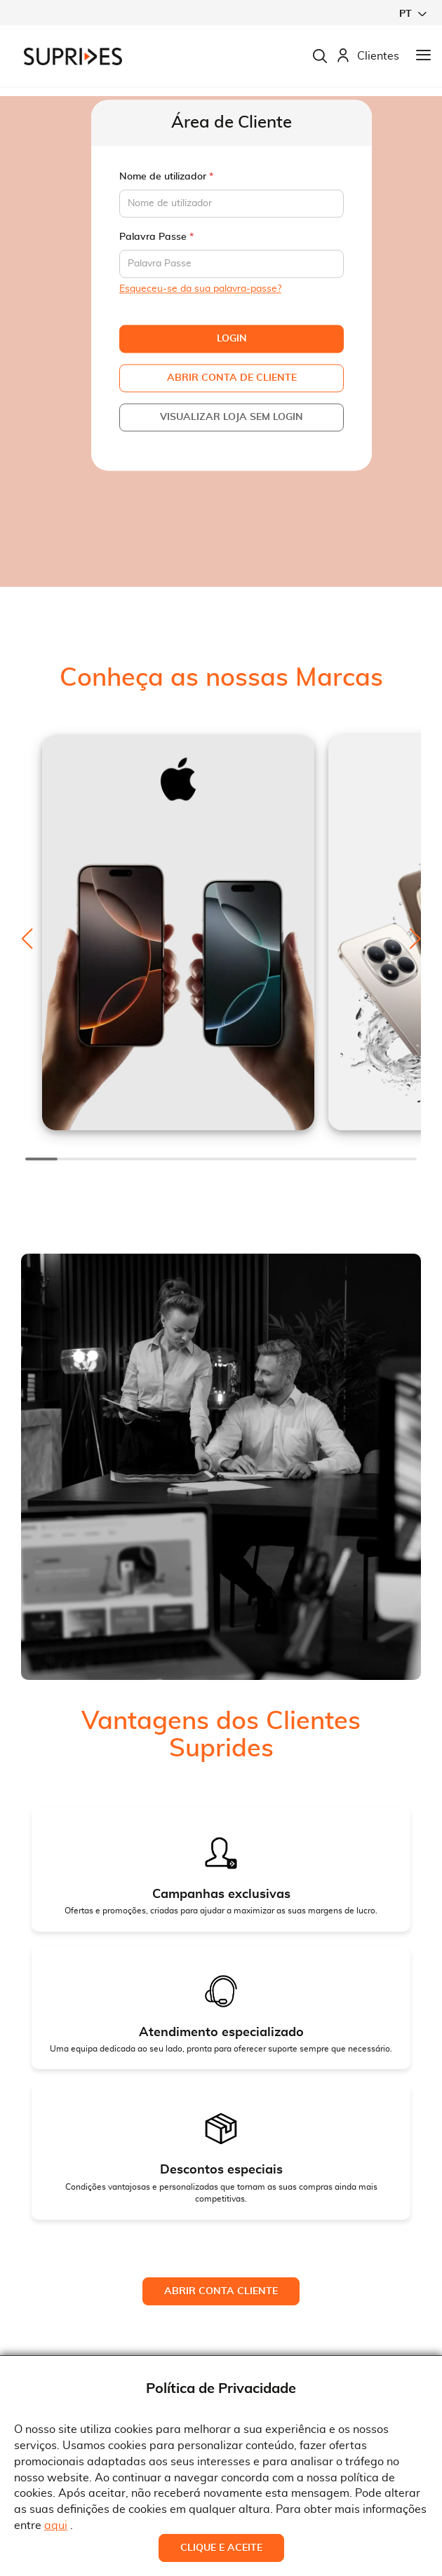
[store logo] (73, 56)
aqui (55, 2525)
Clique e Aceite (221, 2548)
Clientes (367, 56)
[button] (412, 14)
